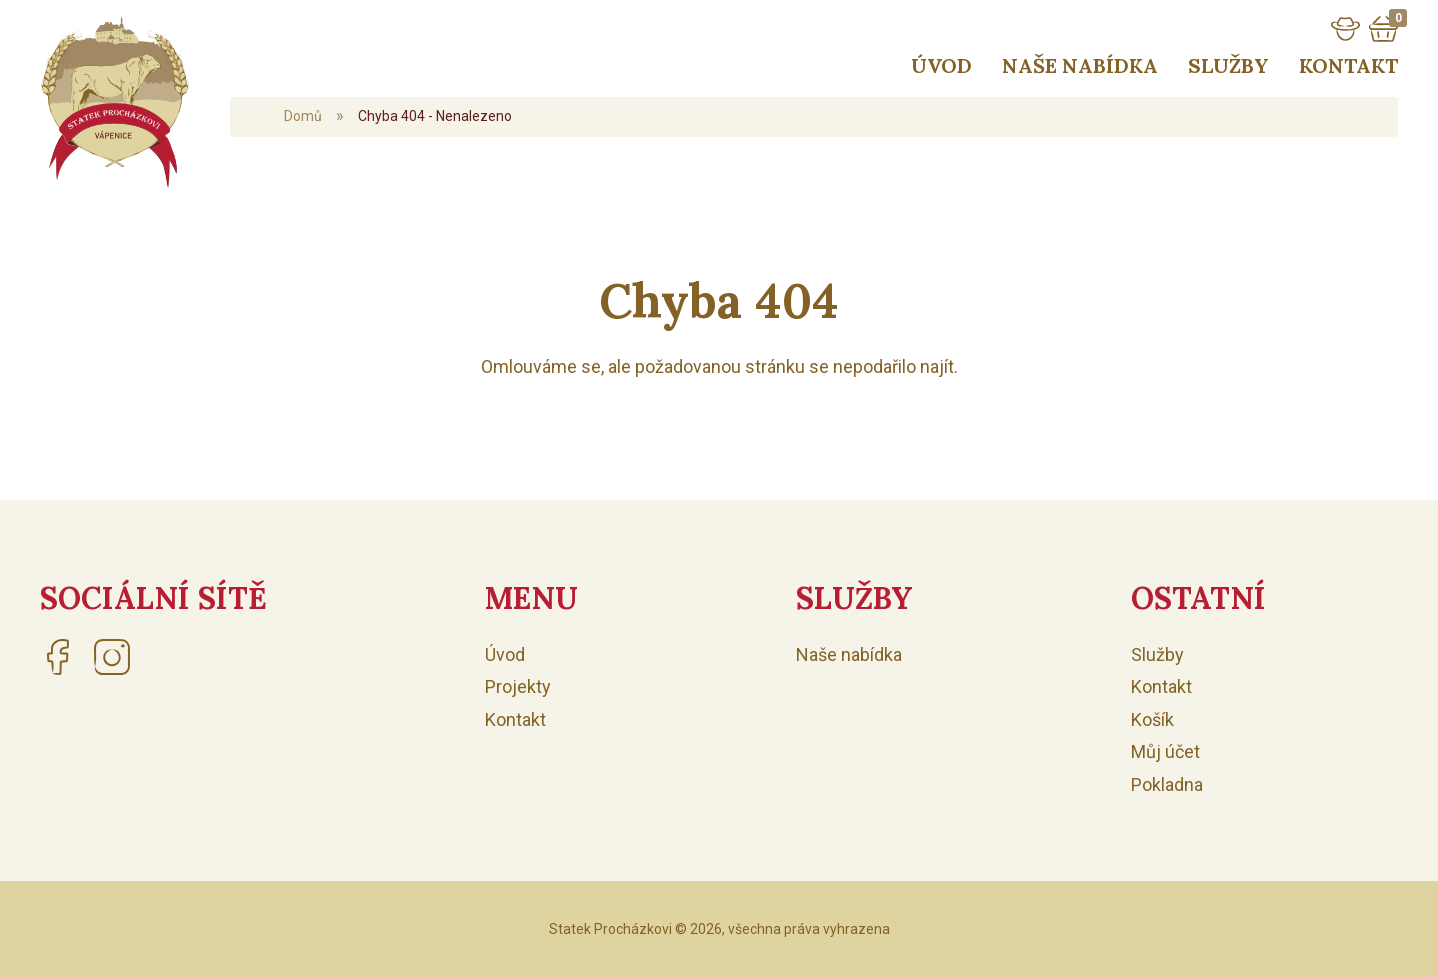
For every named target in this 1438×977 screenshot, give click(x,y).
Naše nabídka (1080, 65)
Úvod (941, 65)
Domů (303, 116)
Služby (1228, 65)
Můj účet (1165, 751)
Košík (1152, 719)
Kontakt (1348, 65)
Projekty (518, 686)
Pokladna (1167, 784)
